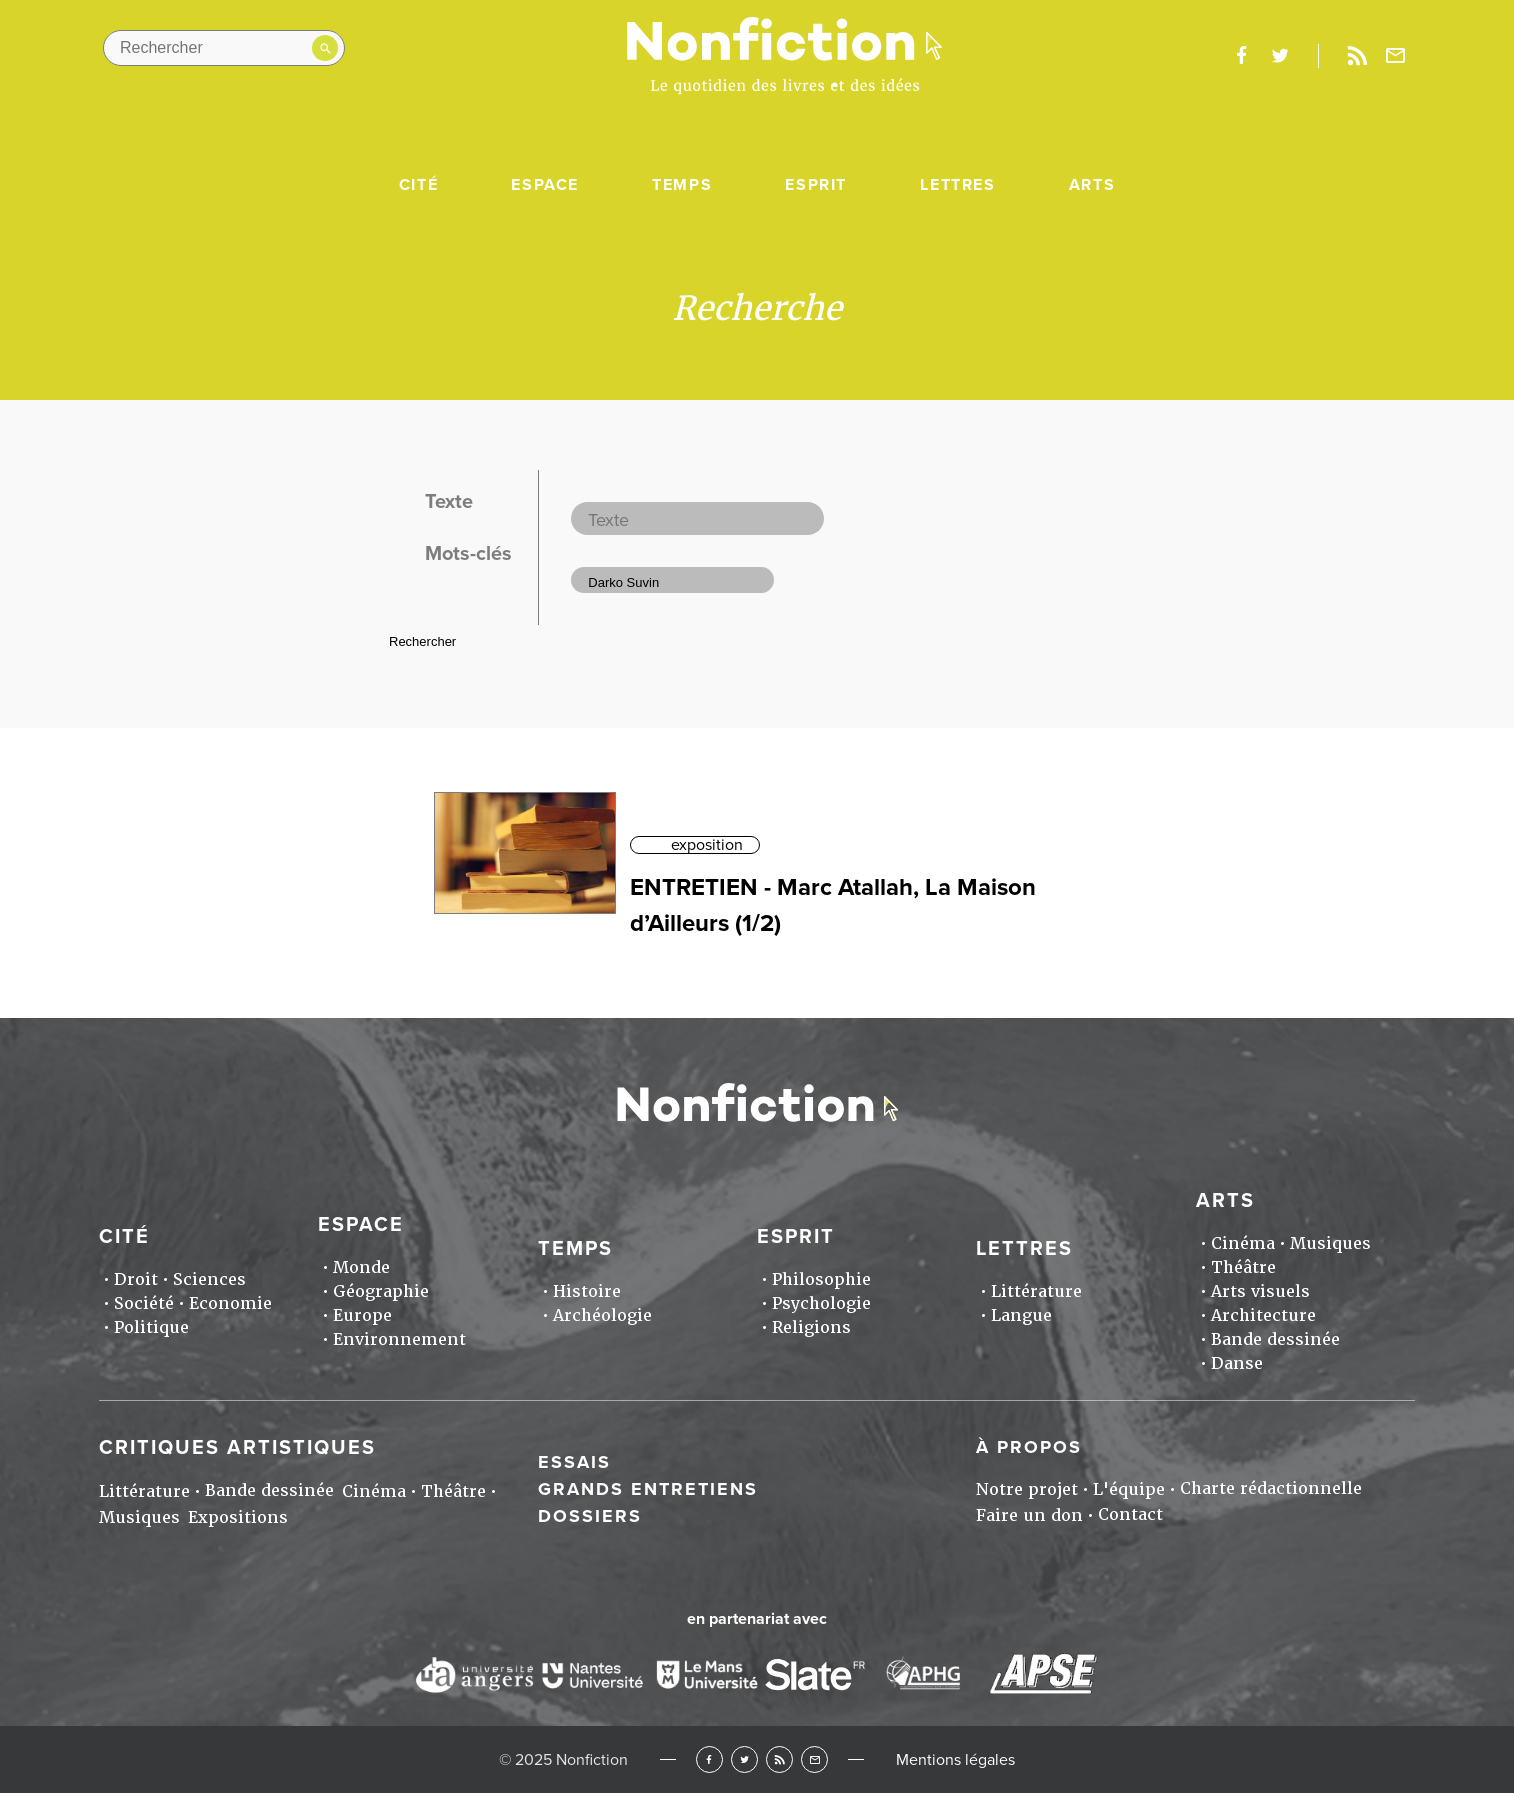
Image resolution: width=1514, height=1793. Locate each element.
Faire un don (1029, 1515)
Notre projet (1027, 1489)
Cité (418, 185)
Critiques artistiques (237, 1448)
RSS (779, 1759)
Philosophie (821, 1279)
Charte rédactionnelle (1271, 1488)
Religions (811, 1327)
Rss (1357, 56)
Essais (574, 1462)
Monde (361, 1267)
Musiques (1330, 1243)
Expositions (238, 1517)
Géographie (381, 1291)
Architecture (1263, 1315)
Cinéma (1243, 1243)
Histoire (587, 1291)
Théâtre (1243, 1267)
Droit (136, 1279)
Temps (682, 185)
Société (144, 1303)
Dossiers (590, 1516)
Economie (230, 1303)
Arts (1092, 185)
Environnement (399, 1339)
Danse (1237, 1363)
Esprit (816, 185)
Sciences (209, 1279)
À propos (1029, 1447)
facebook (1241, 56)
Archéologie (602, 1315)
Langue (1021, 1315)
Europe (362, 1315)
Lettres (957, 185)
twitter (1280, 56)
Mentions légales (955, 1760)
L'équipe (1129, 1489)
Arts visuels (1260, 1291)
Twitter (744, 1759)
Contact (1130, 1514)
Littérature (1036, 1291)
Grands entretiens (648, 1489)
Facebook (709, 1759)
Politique (151, 1327)
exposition (707, 845)
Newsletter (1396, 56)
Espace (545, 185)
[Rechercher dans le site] (224, 48)
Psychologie (821, 1303)
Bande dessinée (1275, 1339)
